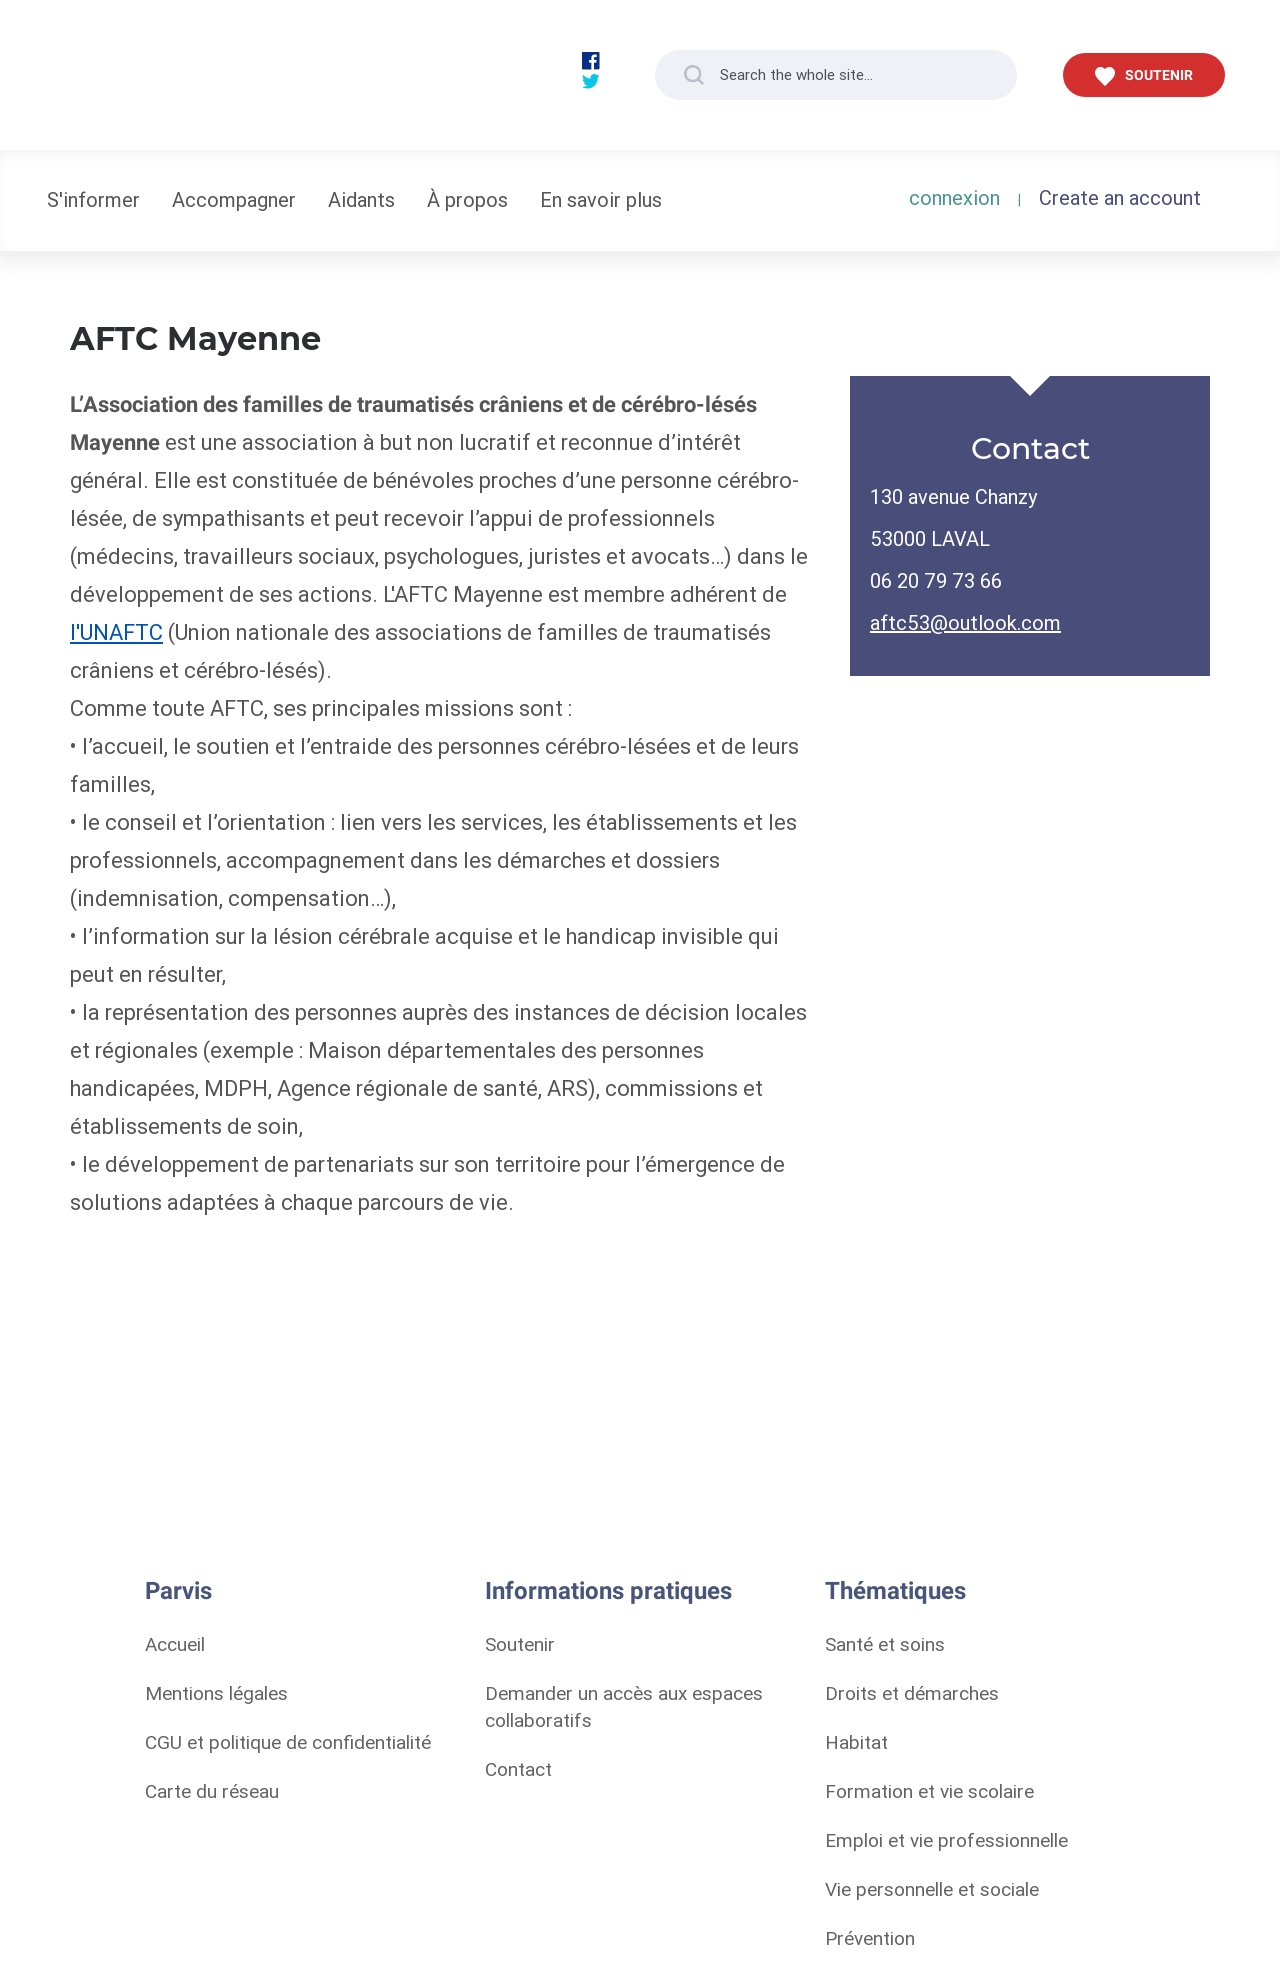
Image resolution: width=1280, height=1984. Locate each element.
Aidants (361, 199)
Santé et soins (885, 1644)
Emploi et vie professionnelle (946, 1840)
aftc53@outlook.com (965, 622)
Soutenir (520, 1644)
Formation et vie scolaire (929, 1791)
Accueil (175, 1644)
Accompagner (234, 199)
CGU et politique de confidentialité (288, 1742)
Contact (518, 1769)
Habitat (856, 1742)
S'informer (93, 199)
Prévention (870, 1938)
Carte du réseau (212, 1791)
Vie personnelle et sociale (932, 1889)
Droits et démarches (912, 1693)
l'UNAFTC (116, 632)
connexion (954, 197)
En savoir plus (601, 199)
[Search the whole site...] (836, 75)
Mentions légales (216, 1693)
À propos (467, 199)
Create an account (1120, 197)
